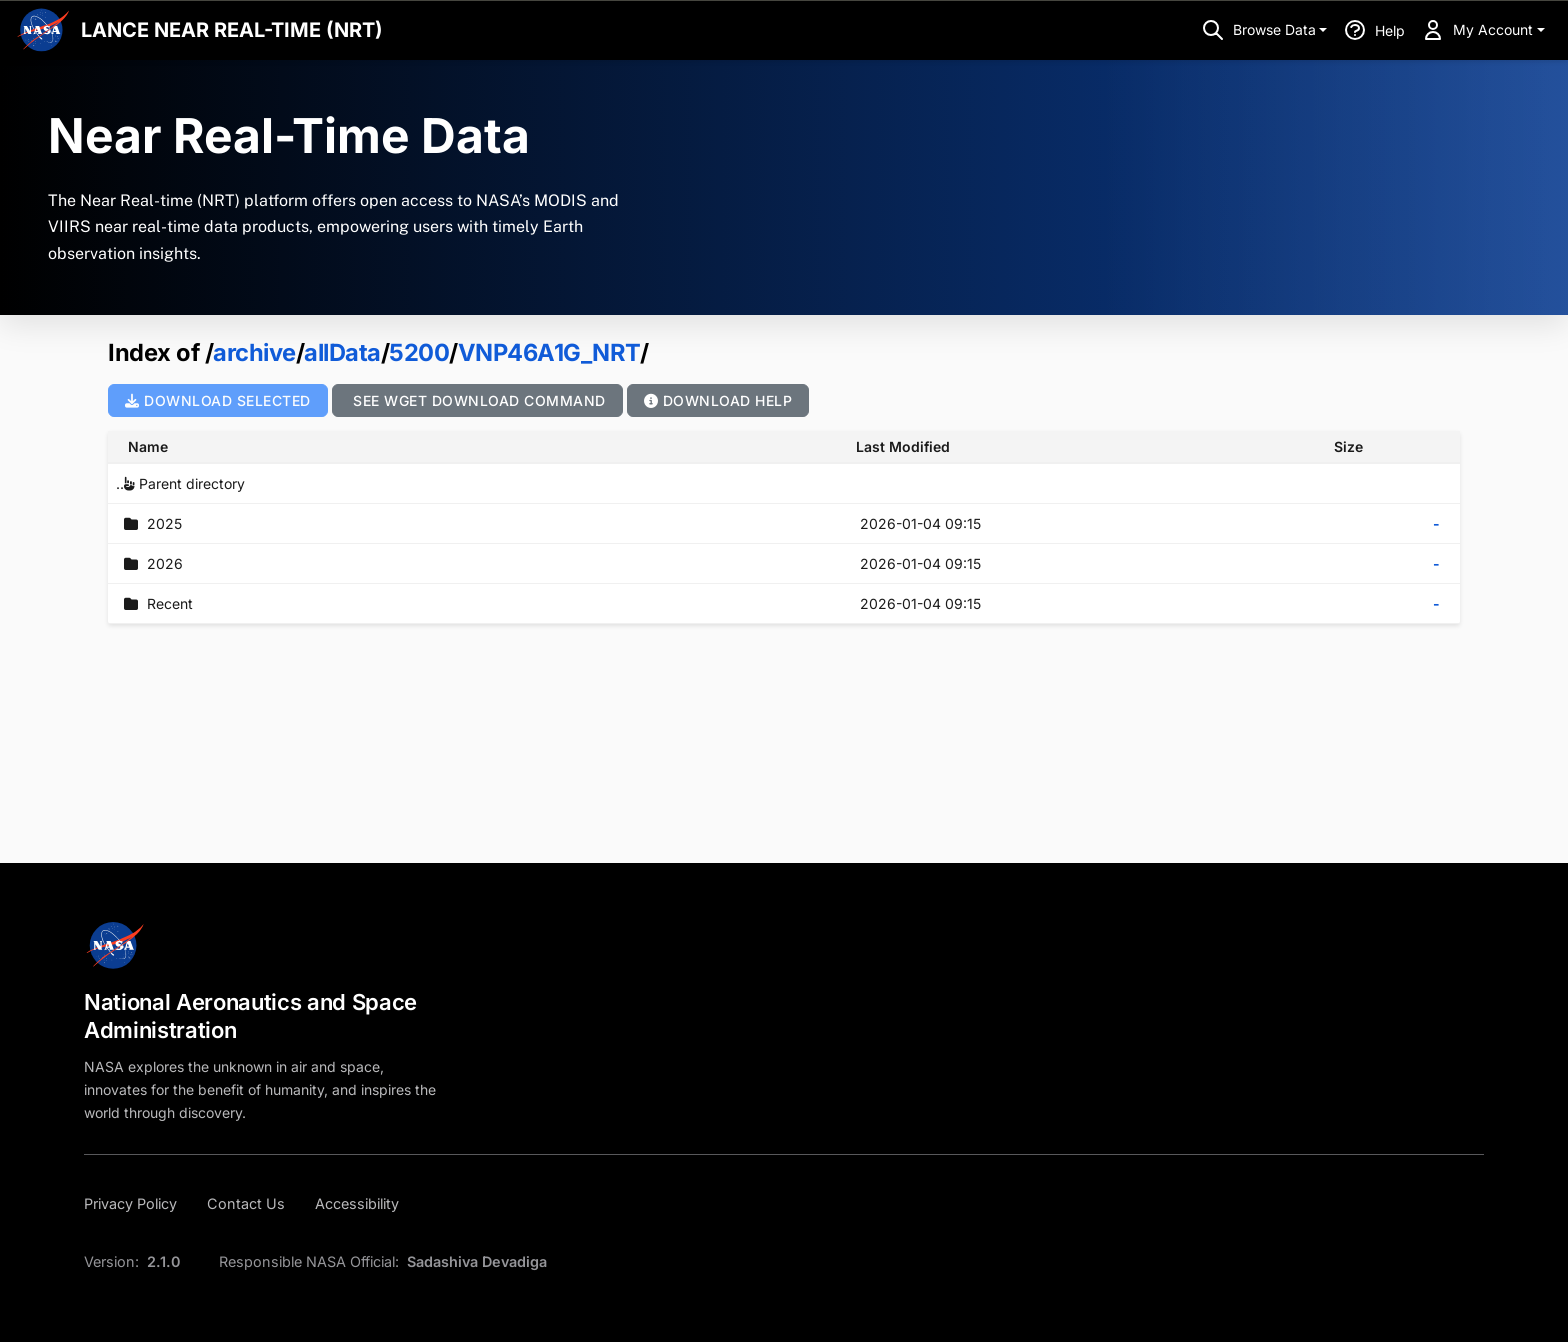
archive (254, 352)
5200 (419, 352)
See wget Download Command (477, 400)
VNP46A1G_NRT (549, 352)
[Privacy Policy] (136, 1203)
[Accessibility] (357, 1203)
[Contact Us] (246, 1203)
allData (342, 352)
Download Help (718, 400)
